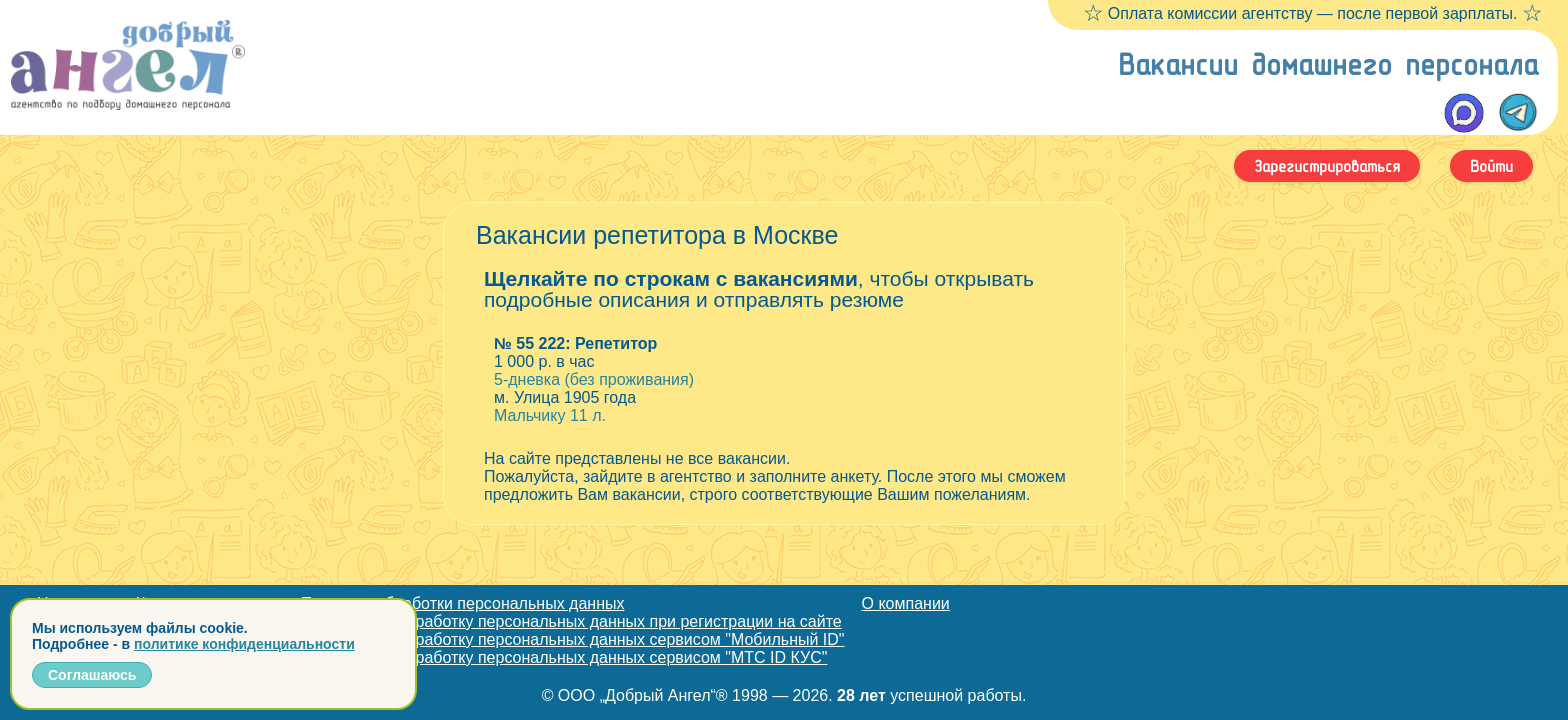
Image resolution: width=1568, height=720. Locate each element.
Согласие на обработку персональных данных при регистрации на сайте (571, 621)
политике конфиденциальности (244, 644)
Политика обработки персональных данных (463, 603)
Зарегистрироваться (1327, 166)
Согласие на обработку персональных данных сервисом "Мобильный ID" (573, 639)
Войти (1491, 166)
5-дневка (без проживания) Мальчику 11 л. (784, 379)
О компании (906, 603)
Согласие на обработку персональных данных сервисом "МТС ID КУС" (564, 657)
